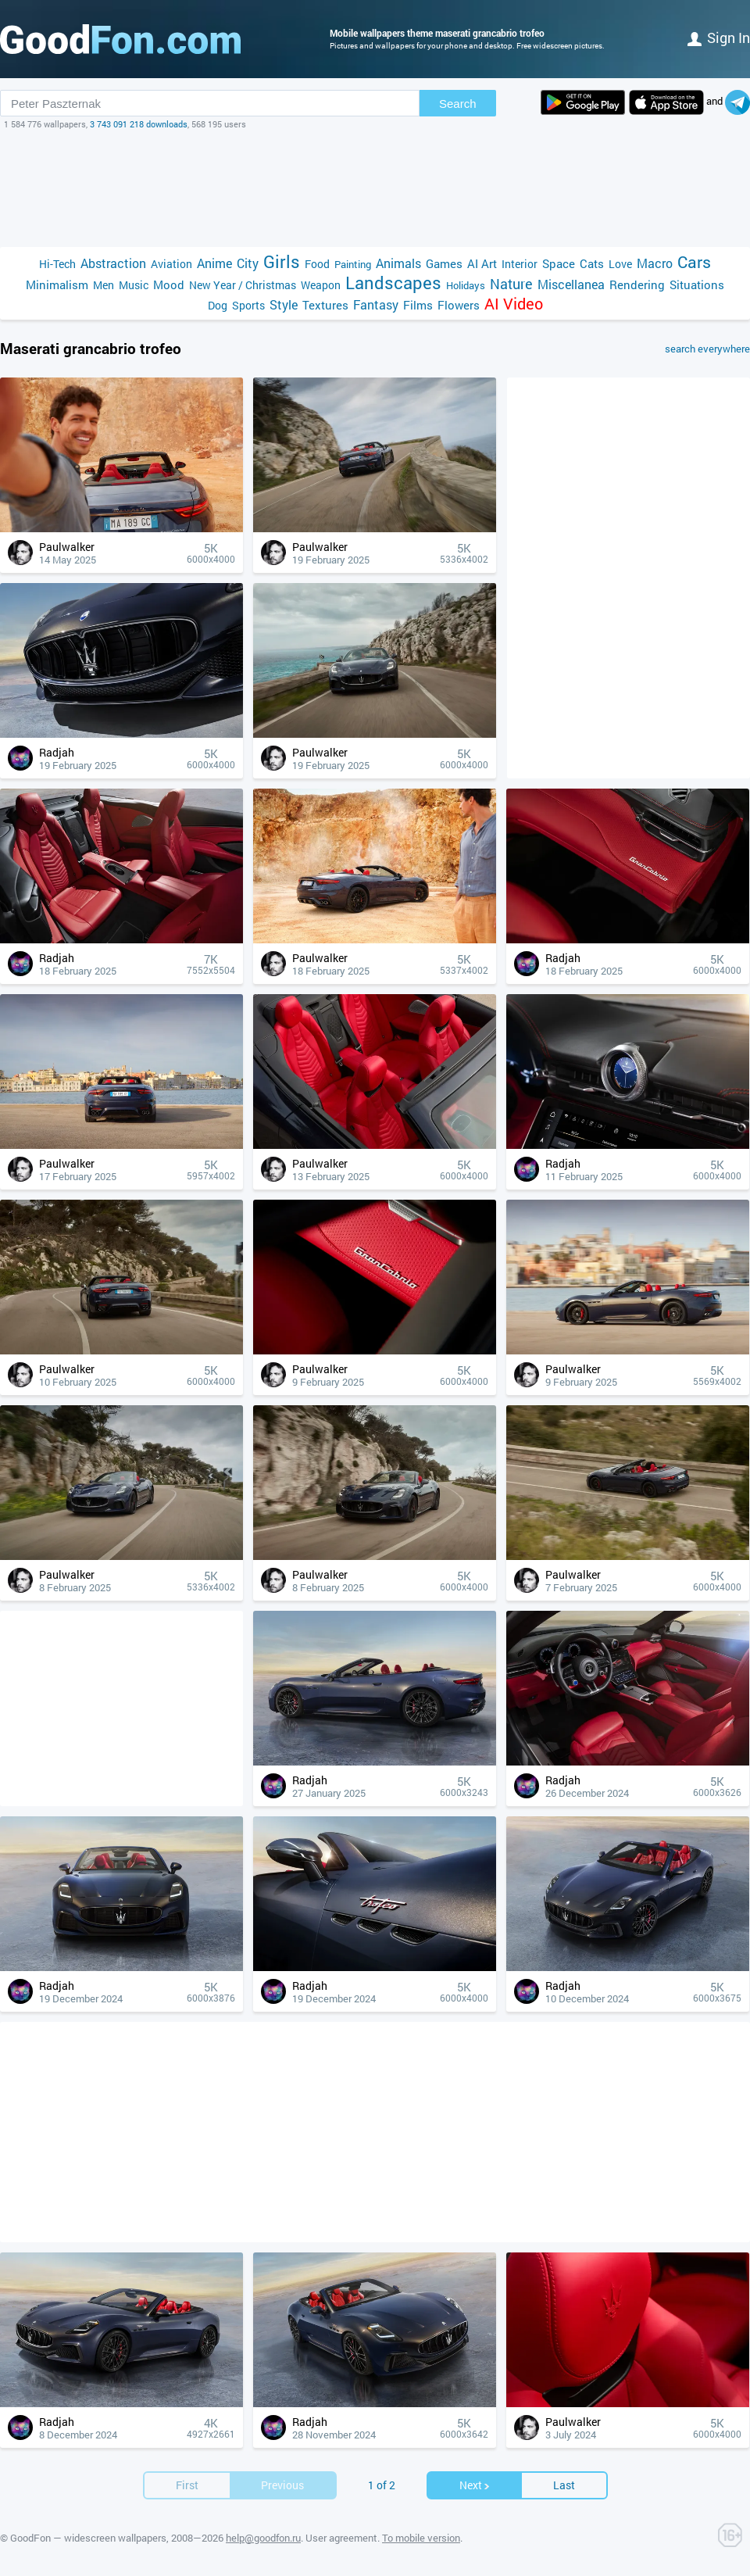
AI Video (513, 304)
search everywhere (707, 348)
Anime (214, 263)
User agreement (341, 2538)
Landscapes (393, 283)
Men (103, 284)
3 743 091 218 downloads (139, 124)
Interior (520, 263)
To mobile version (421, 2538)
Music (133, 284)
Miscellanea (571, 284)
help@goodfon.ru (263, 2538)
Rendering (637, 284)
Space (558, 263)
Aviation (171, 263)
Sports (248, 305)
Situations (697, 284)
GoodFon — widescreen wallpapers (88, 2538)
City (248, 263)
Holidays (465, 285)
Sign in (719, 37)
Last (564, 2485)
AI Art (482, 263)
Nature (511, 284)
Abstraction (113, 263)
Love (620, 263)
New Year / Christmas (242, 284)
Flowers (459, 305)
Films (418, 305)
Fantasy (375, 304)
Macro (655, 263)
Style (284, 304)
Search (458, 103)
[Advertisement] (375, 188)
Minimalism (57, 284)
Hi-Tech (57, 263)
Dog (217, 305)
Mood (168, 284)
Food (317, 263)
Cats (592, 263)
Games (444, 263)
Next (475, 2485)
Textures (325, 305)
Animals (398, 263)
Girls (281, 261)
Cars (694, 262)
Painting (352, 264)
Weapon (321, 284)
